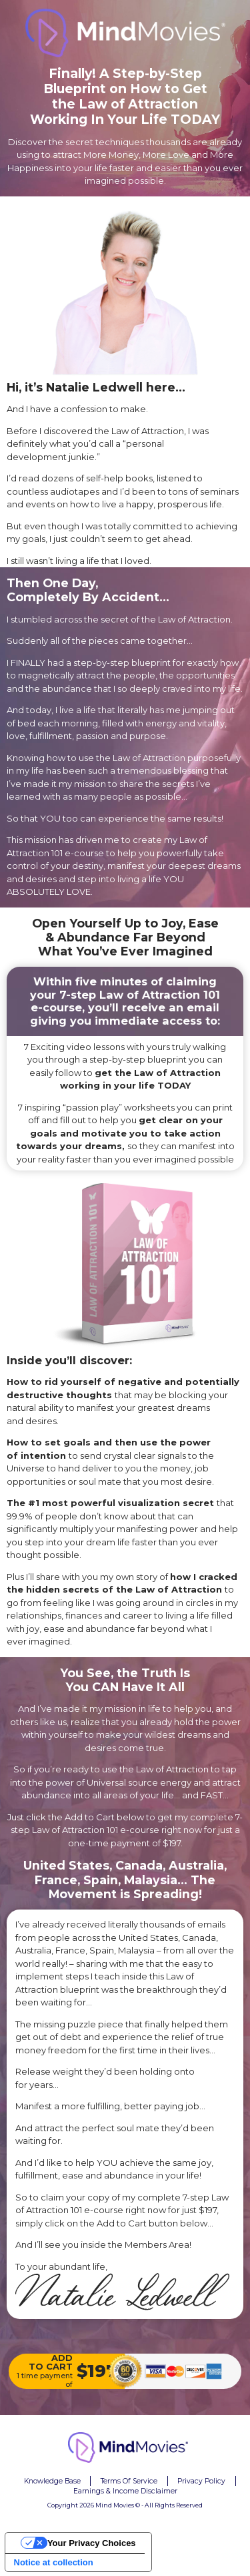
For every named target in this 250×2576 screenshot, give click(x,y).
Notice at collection (53, 2562)
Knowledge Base (52, 2481)
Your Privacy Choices (91, 2543)
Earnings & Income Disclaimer (125, 2491)
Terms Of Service (129, 2481)
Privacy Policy (201, 2481)
